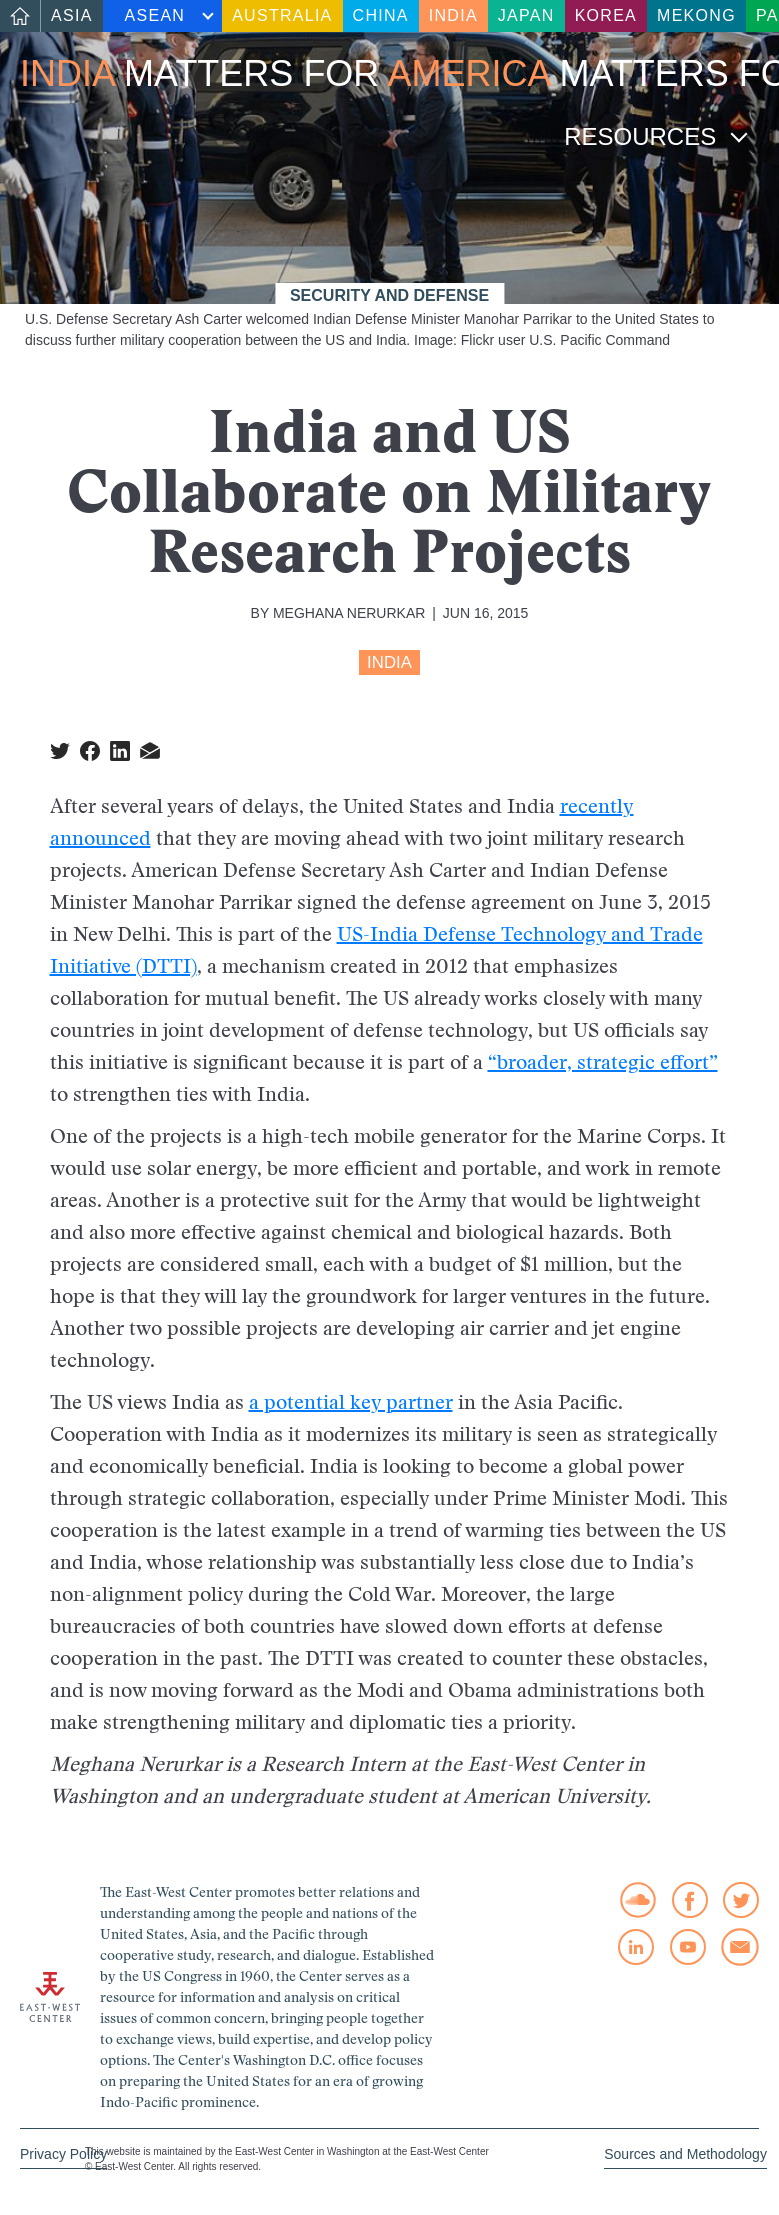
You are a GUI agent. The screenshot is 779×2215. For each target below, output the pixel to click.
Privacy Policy (63, 2154)
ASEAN (155, 15)
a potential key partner (351, 1402)
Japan (526, 15)
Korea (606, 15)
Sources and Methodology (685, 2154)
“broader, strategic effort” (603, 1062)
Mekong (696, 15)
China (381, 15)
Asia (72, 15)
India (453, 15)
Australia (282, 15)
